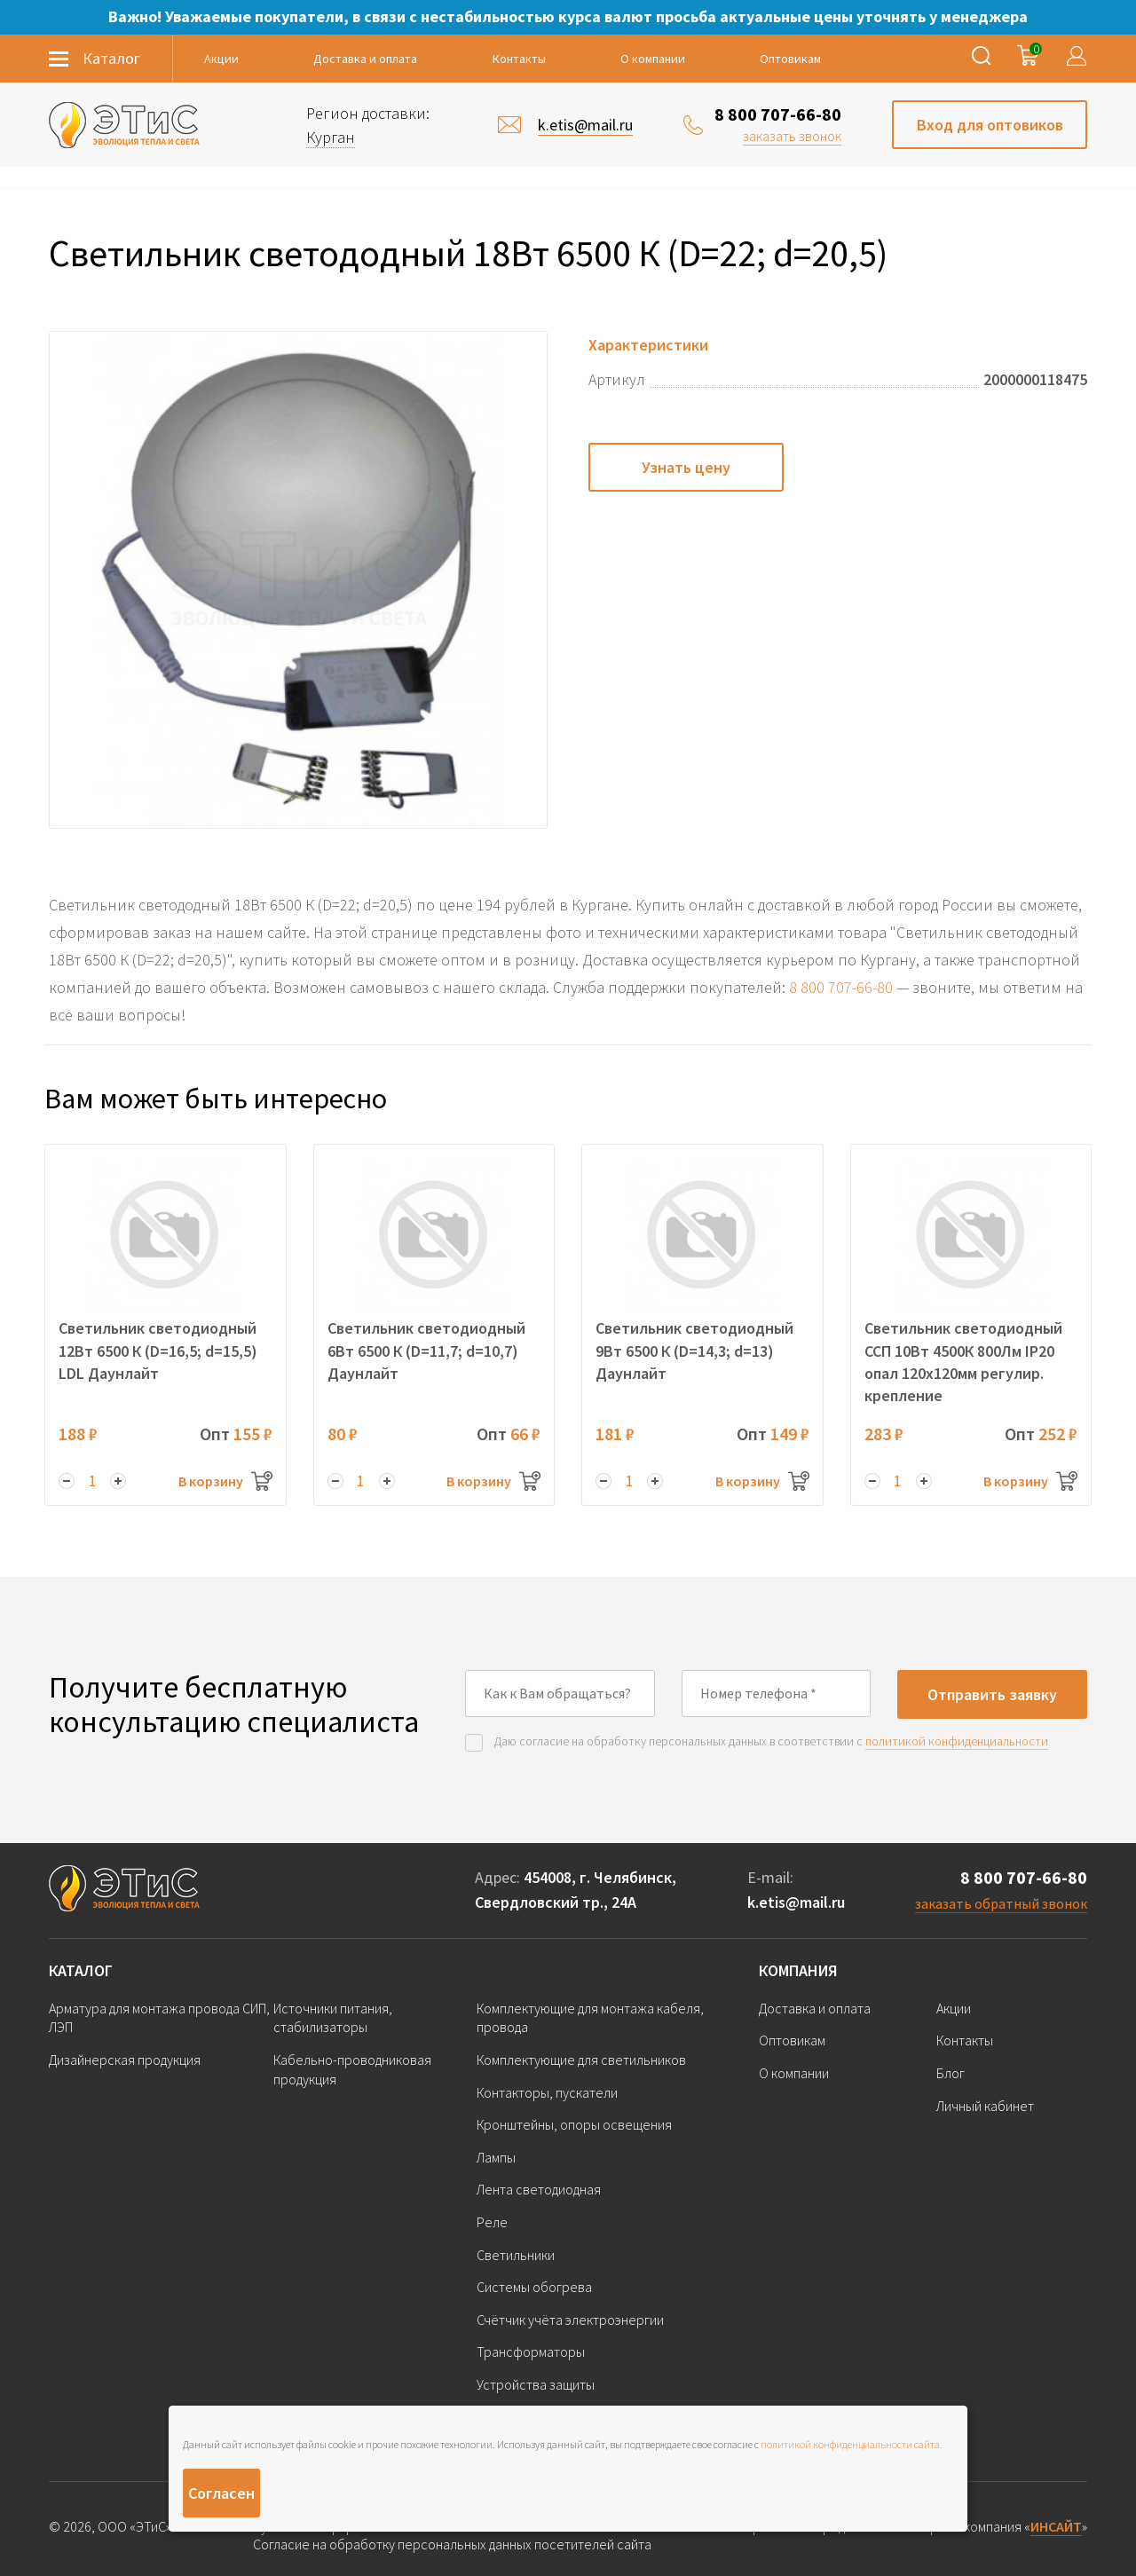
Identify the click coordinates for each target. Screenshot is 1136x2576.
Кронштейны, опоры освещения (574, 2124)
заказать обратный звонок (1001, 1903)
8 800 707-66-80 (777, 114)
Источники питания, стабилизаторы (332, 2017)
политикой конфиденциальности (956, 1741)
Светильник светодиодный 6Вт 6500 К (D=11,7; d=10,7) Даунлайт (426, 1350)
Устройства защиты (536, 2384)
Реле (492, 2222)
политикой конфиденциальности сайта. (852, 2444)
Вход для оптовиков (990, 124)
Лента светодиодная (539, 2189)
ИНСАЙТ (1056, 2526)
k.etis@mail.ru (796, 1902)
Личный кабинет (985, 2106)
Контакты (519, 59)
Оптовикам (790, 59)
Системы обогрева (534, 2287)
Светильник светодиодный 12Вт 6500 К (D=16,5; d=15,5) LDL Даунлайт (158, 1350)
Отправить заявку (992, 1694)
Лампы (496, 2157)
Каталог (81, 1970)
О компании (652, 59)
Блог (950, 2073)
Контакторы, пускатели (547, 2092)
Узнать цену (686, 467)
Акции (221, 59)
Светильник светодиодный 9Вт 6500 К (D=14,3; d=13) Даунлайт (694, 1350)
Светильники (516, 2255)
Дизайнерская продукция (125, 2059)
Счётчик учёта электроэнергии (570, 2319)
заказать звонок (792, 136)
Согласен (221, 2493)
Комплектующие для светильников (581, 2059)
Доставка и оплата (365, 59)
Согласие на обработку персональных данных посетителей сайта (452, 2544)
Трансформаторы (531, 2351)
